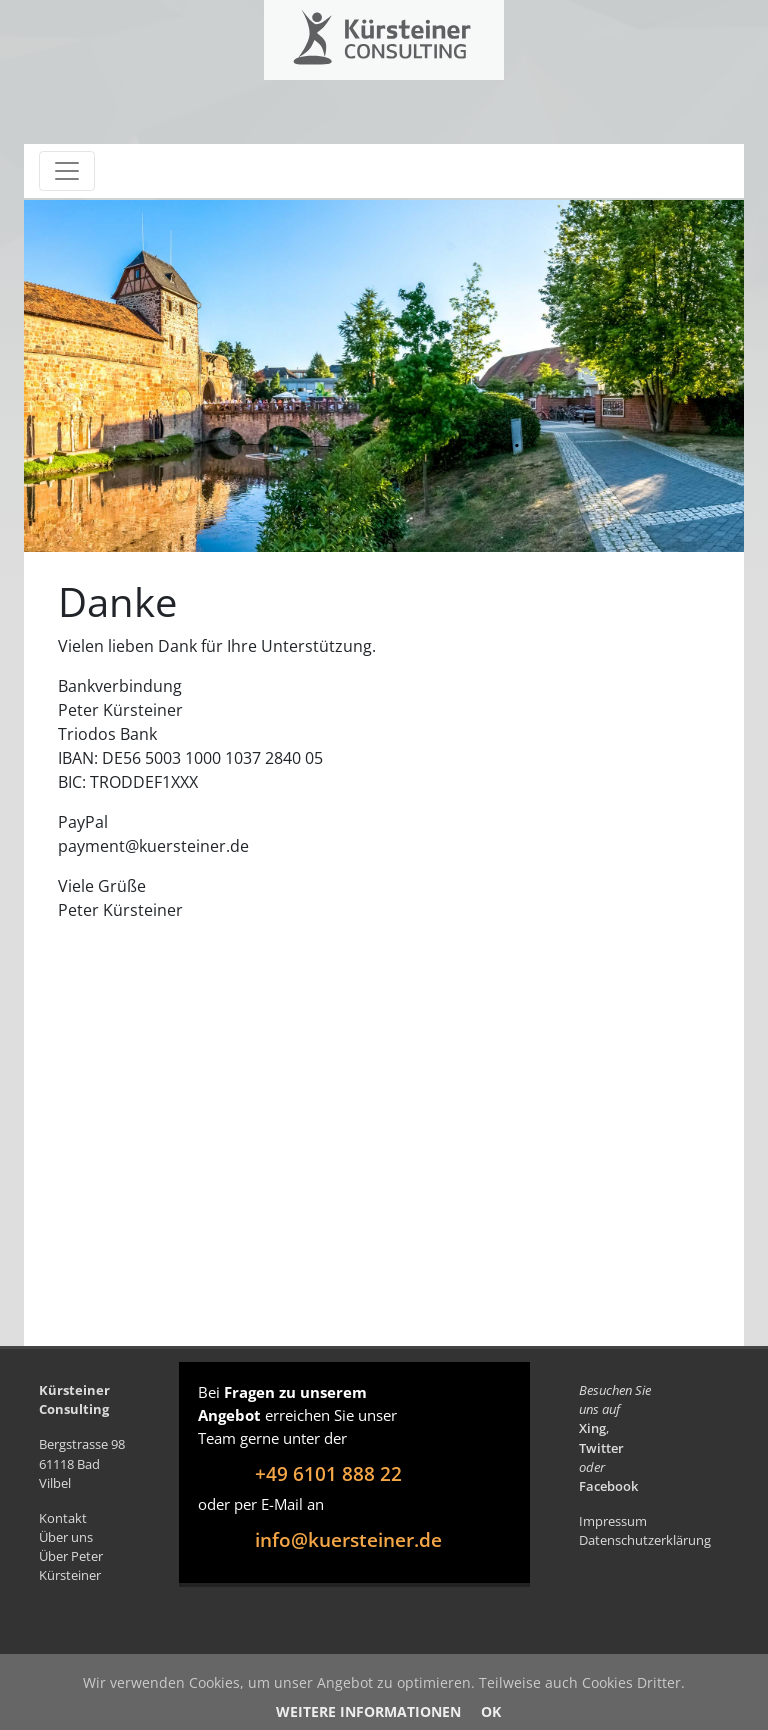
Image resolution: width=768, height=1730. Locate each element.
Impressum (613, 1521)
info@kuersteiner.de (348, 1539)
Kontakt (63, 1518)
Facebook (608, 1486)
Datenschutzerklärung (645, 1540)
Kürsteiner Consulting (341, 32)
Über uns (66, 1537)
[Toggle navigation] (67, 171)
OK (491, 1711)
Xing (592, 1428)
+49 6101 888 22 (328, 1473)
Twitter (601, 1448)
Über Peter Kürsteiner (71, 1565)
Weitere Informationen (368, 1711)
